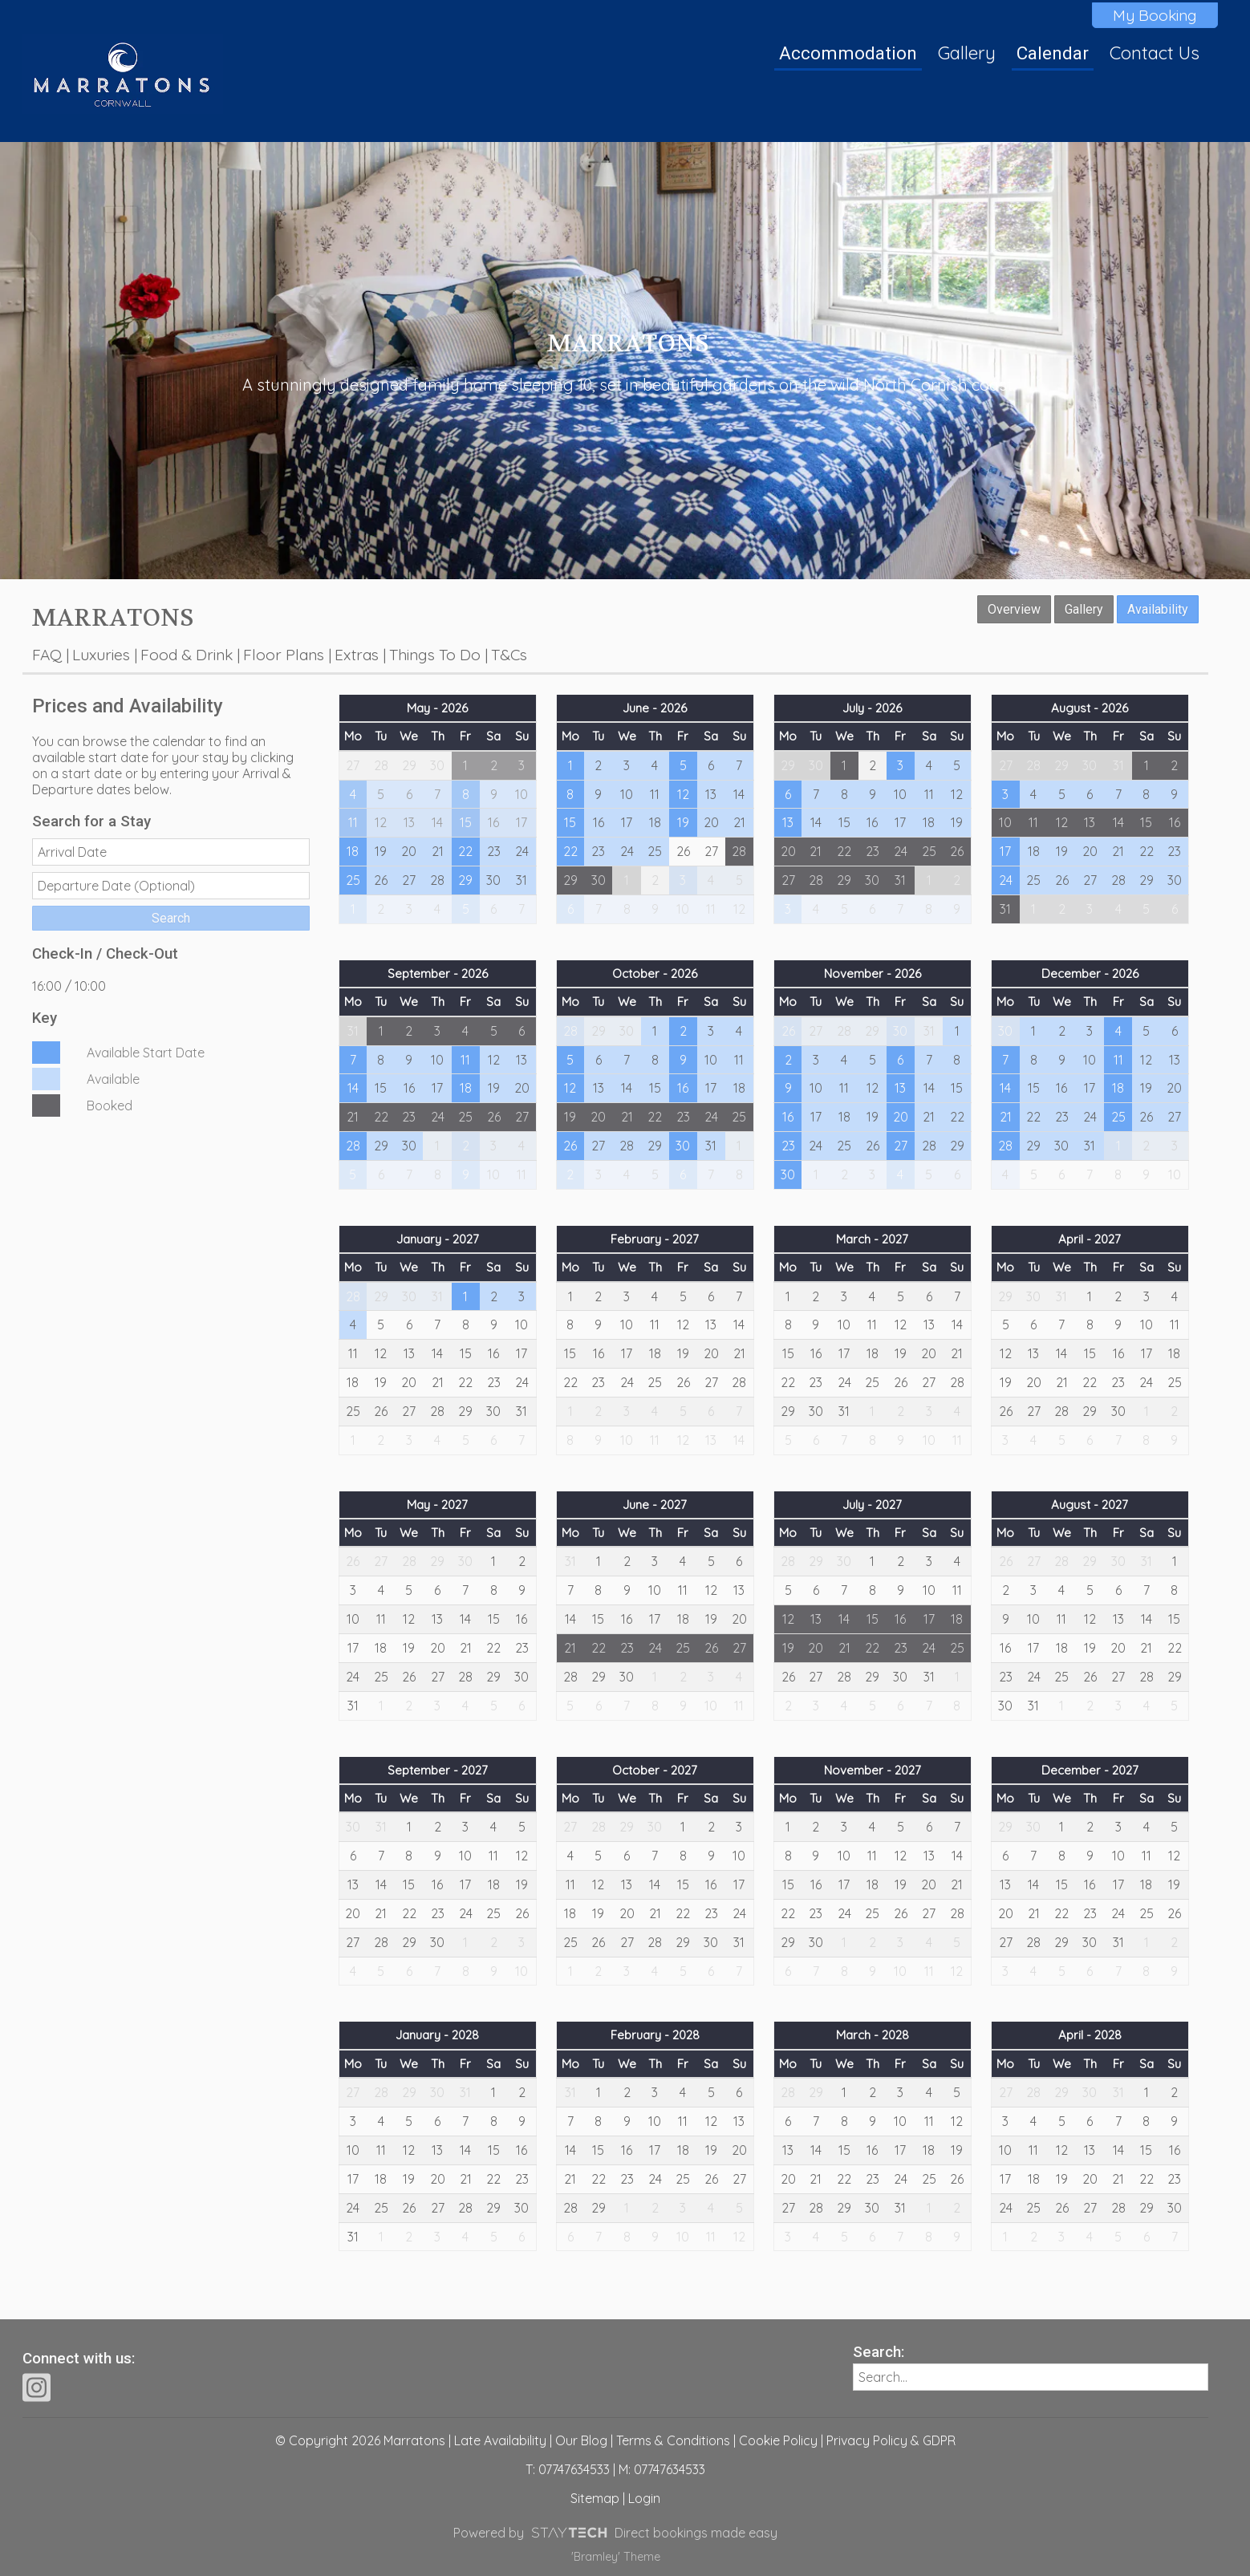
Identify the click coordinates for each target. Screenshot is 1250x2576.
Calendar (1053, 53)
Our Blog (581, 2440)
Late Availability (500, 2440)
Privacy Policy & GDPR (891, 2440)
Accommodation (848, 53)
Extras (357, 654)
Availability (1157, 609)
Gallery (967, 53)
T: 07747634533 (568, 2469)
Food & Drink (186, 654)
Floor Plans (283, 654)
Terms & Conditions (673, 2440)
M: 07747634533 (662, 2469)
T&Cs (509, 654)
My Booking (1155, 15)
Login (644, 2498)
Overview (1014, 609)
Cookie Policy (778, 2440)
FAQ (47, 654)
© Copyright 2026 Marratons (360, 2440)
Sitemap (594, 2498)
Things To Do (435, 654)
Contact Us (1154, 53)
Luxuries (101, 654)
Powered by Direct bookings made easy (615, 2532)
